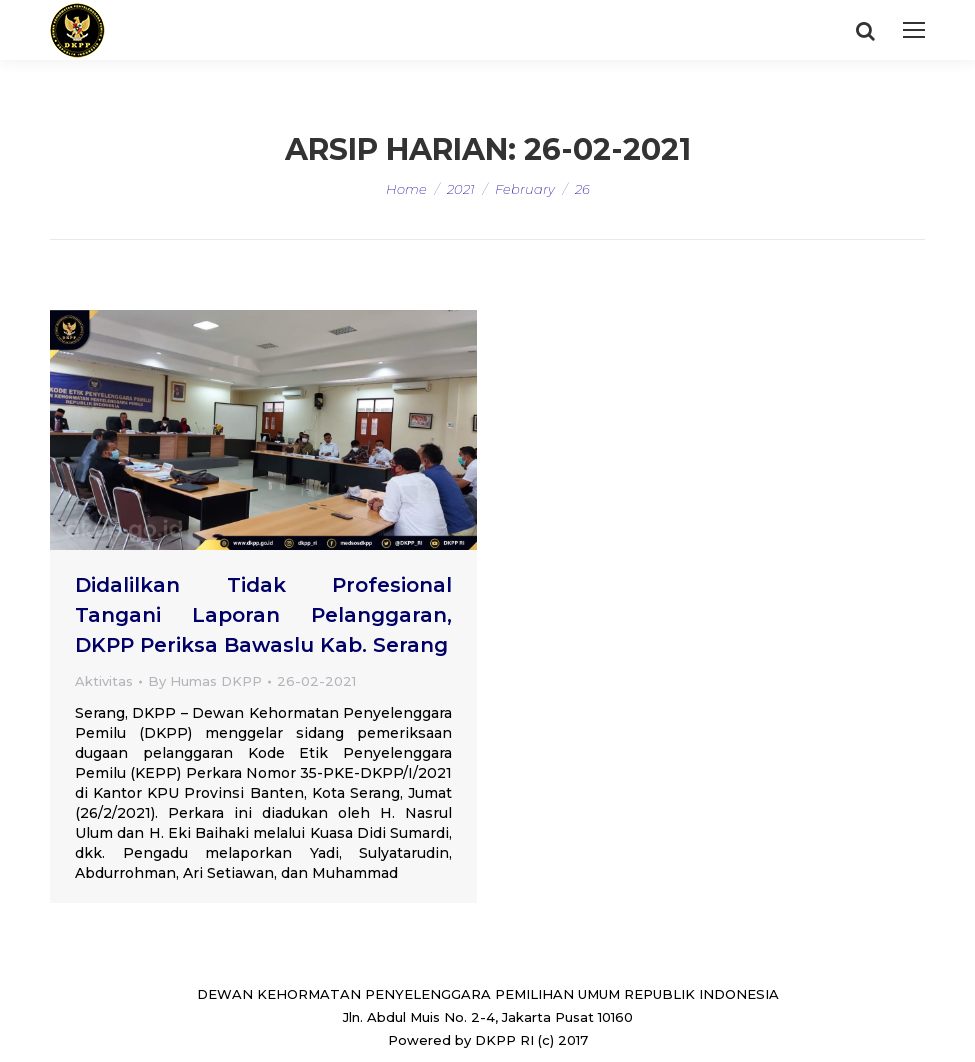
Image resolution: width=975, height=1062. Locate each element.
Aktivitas (104, 681)
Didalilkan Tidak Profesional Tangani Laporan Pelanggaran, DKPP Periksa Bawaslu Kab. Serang (263, 615)
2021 (461, 189)
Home (406, 189)
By (205, 681)
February (525, 189)
